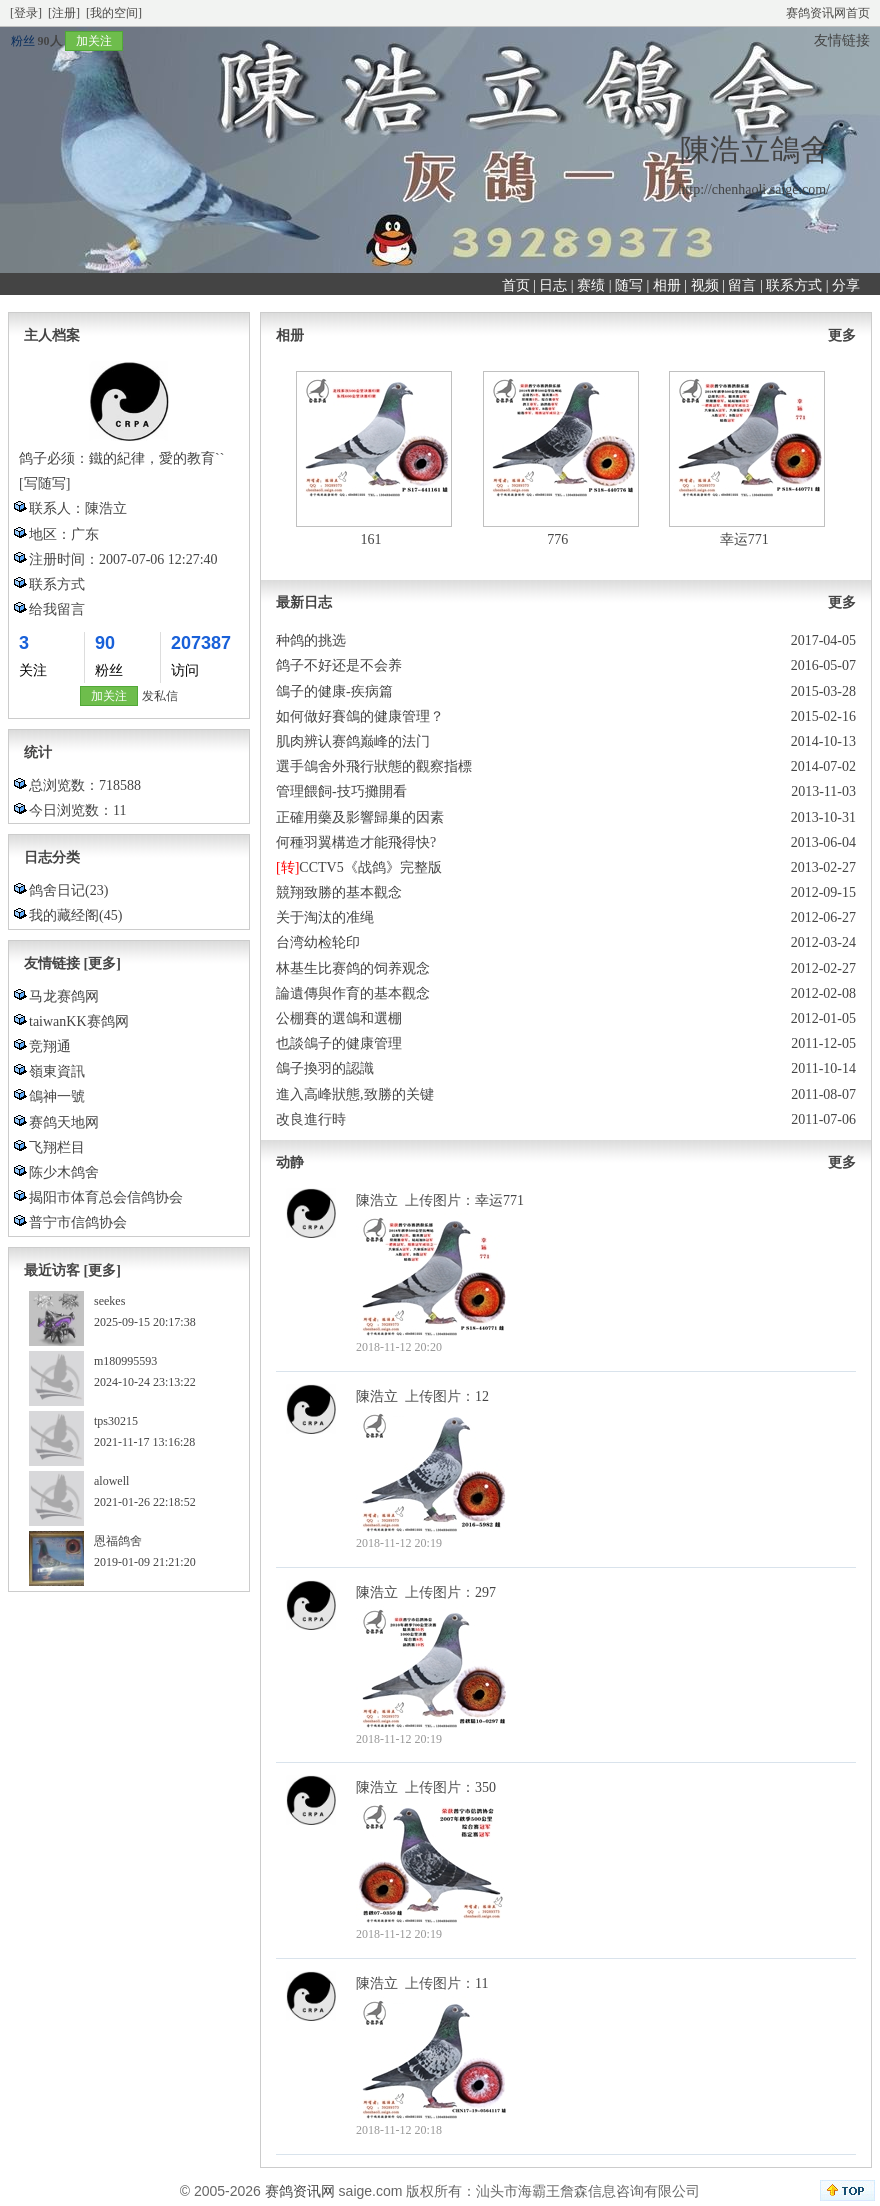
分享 (846, 285)
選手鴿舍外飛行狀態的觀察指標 (374, 766)
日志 (553, 285)
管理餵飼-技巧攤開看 (341, 791)
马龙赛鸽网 (64, 996)
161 (371, 539)
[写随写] (44, 483)
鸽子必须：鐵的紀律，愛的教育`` (121, 458)
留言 (742, 285)
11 (481, 1983)
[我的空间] (114, 13)
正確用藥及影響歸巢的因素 (360, 817)
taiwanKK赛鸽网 (79, 1021)
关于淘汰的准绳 (325, 917)
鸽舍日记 (57, 890)
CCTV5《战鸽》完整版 (370, 867)
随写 (629, 285)
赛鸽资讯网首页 (828, 13)
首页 (516, 285)
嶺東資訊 (57, 1071)
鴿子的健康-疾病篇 (334, 691)
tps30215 (116, 1421)
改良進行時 (311, 1119)
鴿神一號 (57, 1096)
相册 (667, 285)
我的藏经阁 (64, 915)
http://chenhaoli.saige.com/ (754, 189)
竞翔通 (50, 1046)
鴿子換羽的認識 (325, 1068)
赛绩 (591, 285)
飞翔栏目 (57, 1147)
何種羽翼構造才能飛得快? (356, 842)
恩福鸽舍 (118, 1541)
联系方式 (794, 285)
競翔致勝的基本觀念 (339, 892)
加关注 (94, 41)
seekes (109, 1301)
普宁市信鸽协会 (78, 1222)
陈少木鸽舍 (64, 1172)
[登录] (26, 13)
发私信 (160, 696)
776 (557, 539)
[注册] (64, 13)
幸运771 (744, 539)
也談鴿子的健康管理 (339, 1043)
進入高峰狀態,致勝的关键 (355, 1094)
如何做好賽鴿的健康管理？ (360, 716)
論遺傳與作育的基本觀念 (353, 993)
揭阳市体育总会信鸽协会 (106, 1197)
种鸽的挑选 (311, 640)
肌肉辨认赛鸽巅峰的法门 (353, 741)
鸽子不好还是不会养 (339, 665)
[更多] (102, 963)
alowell (111, 1481)
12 (482, 1396)
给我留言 (57, 609)
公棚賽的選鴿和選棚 (339, 1018)
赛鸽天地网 (64, 1122)
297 (485, 1592)
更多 (842, 335)
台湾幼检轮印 (318, 942)
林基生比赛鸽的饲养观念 (353, 968)
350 (485, 1787)
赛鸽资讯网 (300, 2191)
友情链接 (842, 40)
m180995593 (125, 1361)
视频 (705, 285)
